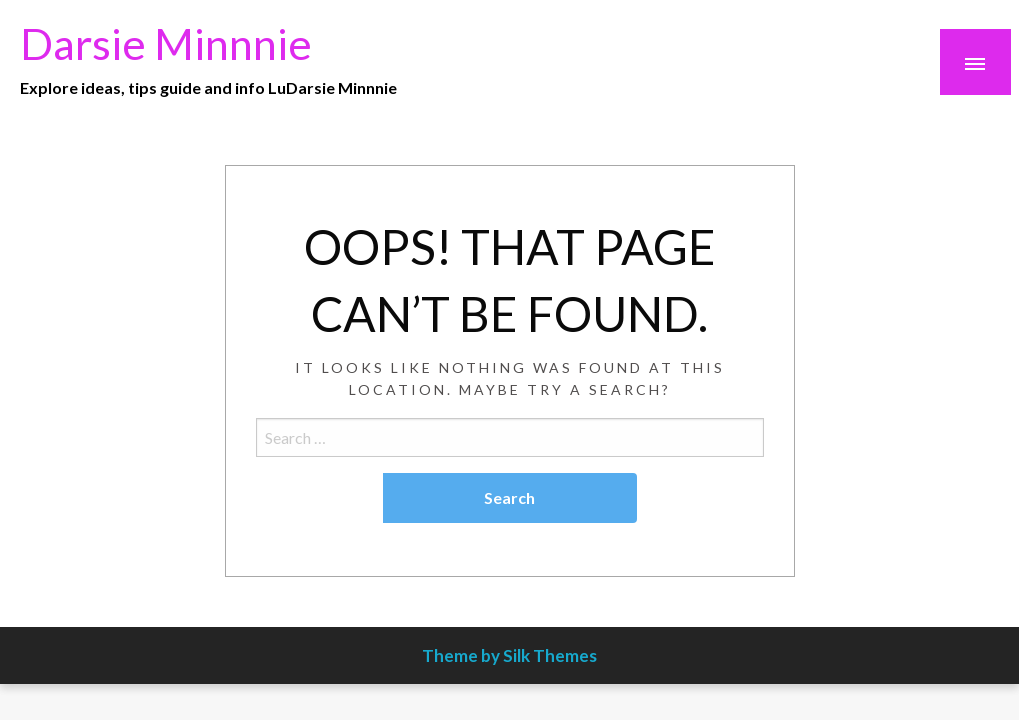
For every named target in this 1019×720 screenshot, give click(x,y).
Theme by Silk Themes (509, 655)
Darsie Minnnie (166, 43)
